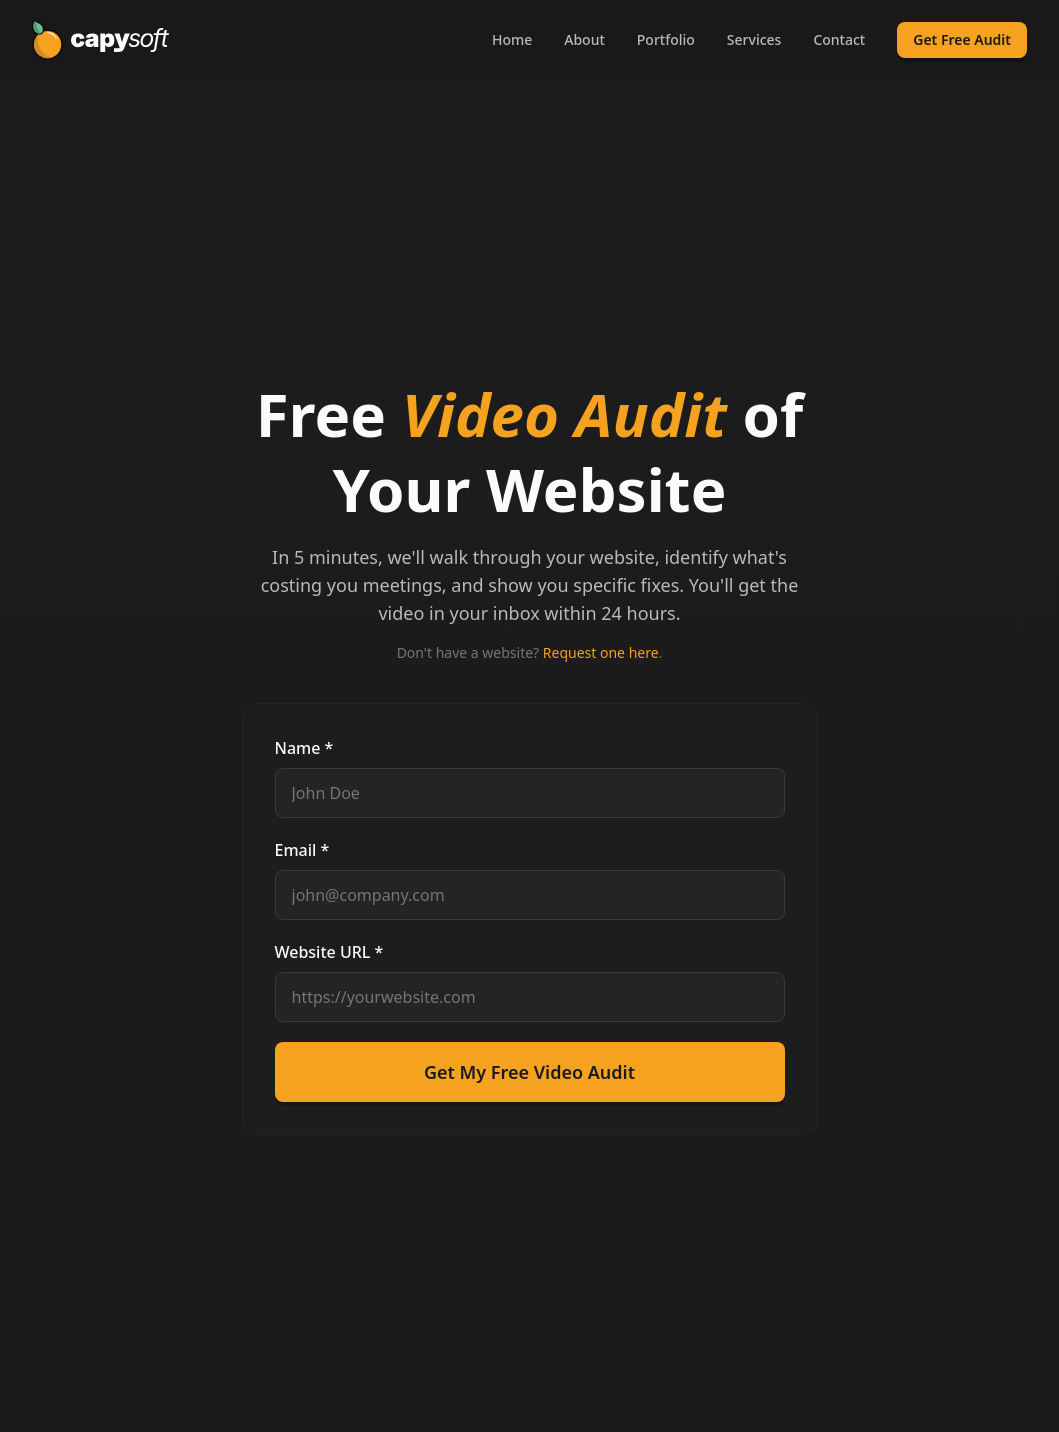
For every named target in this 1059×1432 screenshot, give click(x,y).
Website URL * (329, 952)
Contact (839, 39)
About (584, 39)
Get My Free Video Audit (529, 1072)
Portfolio (666, 39)
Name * (304, 748)
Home (512, 39)
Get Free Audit (962, 39)
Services (754, 39)
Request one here (601, 652)
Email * (302, 850)
